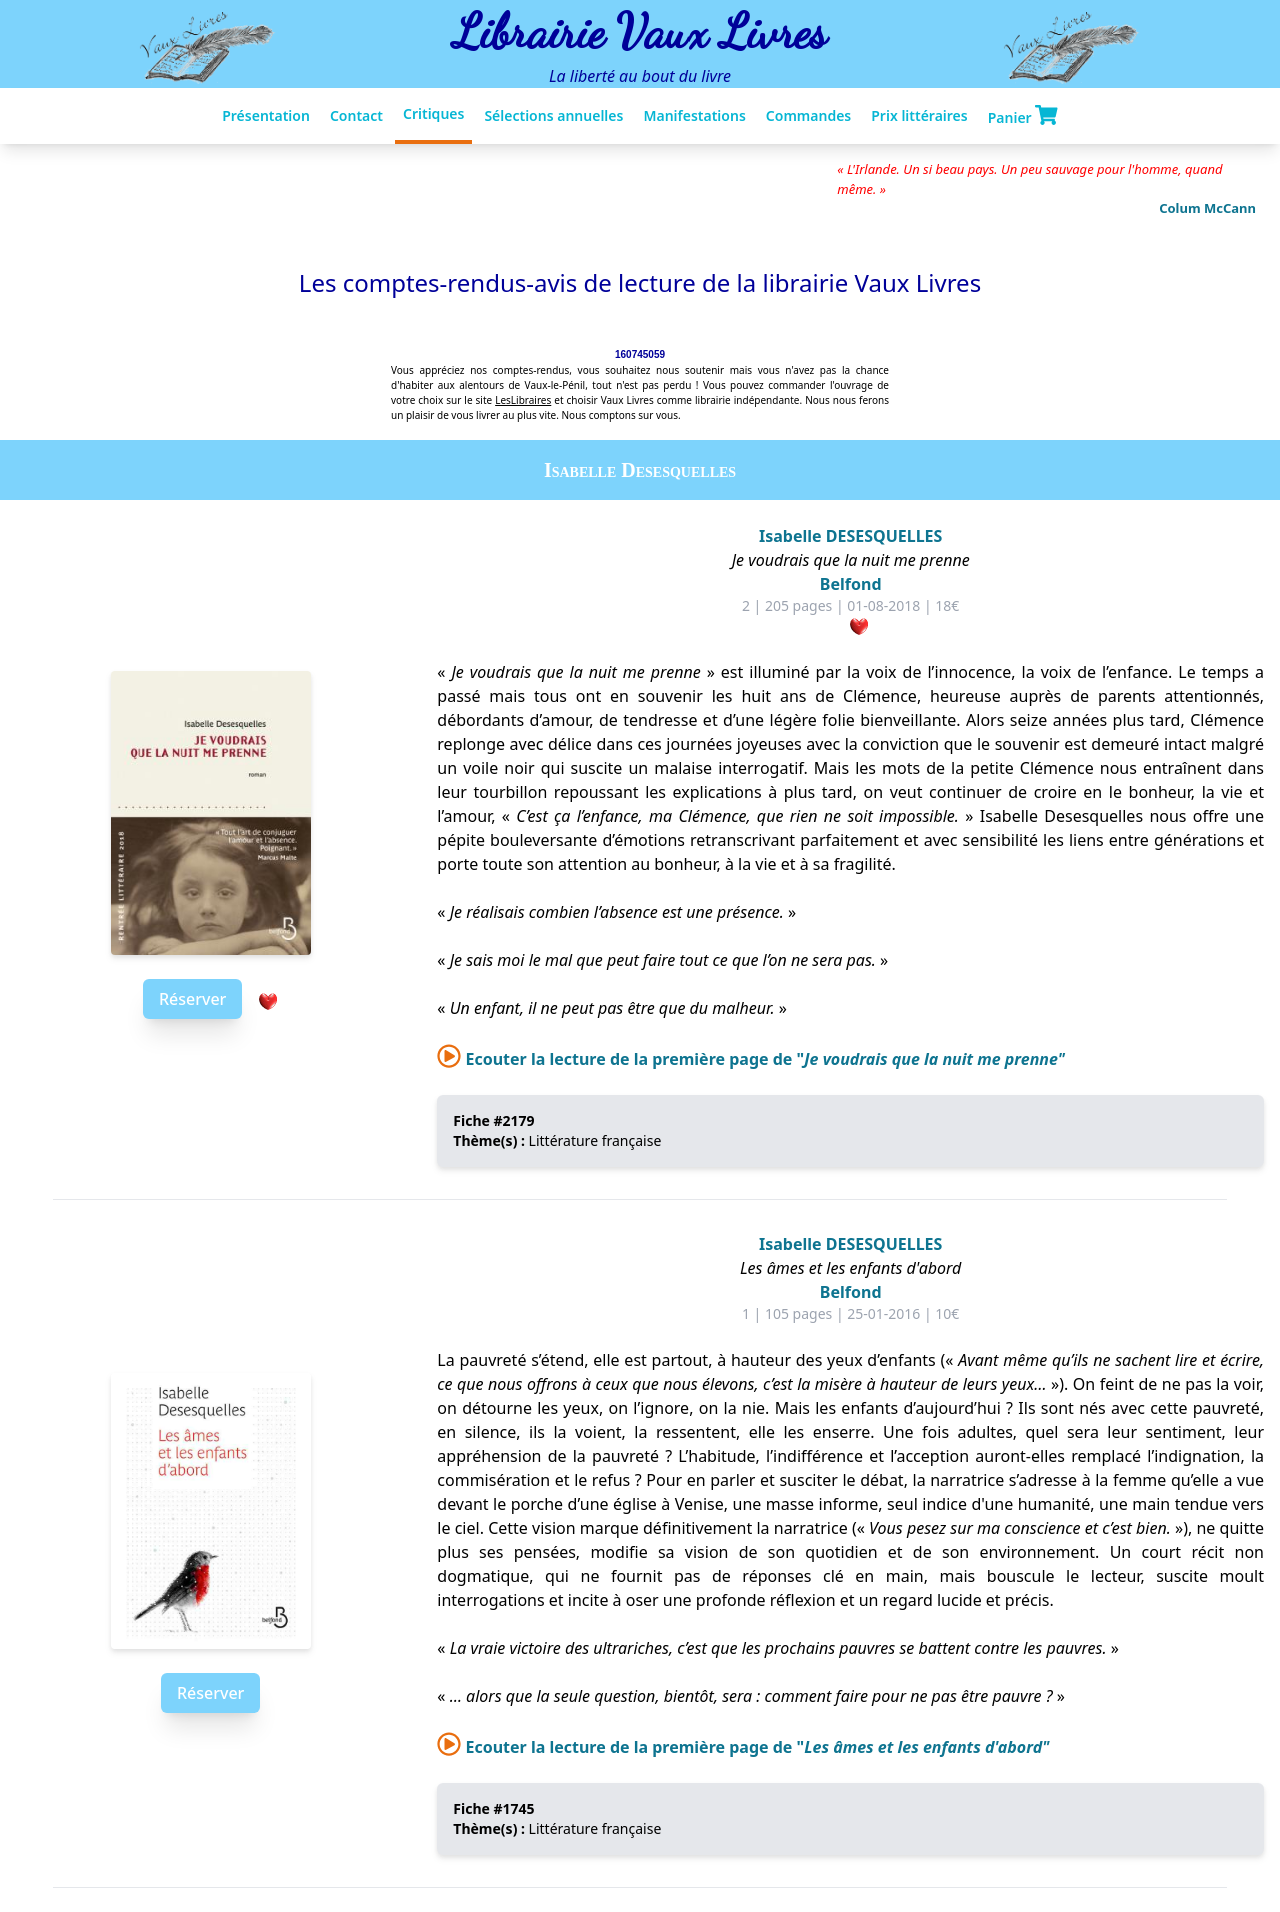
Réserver (192, 999)
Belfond (851, 584)
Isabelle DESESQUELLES (850, 536)
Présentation (266, 115)
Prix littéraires (919, 115)
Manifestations (694, 115)
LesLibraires (523, 400)
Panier (1023, 116)
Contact (356, 115)
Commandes (808, 115)
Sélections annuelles (553, 115)
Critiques (433, 113)
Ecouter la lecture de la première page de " (751, 1059)
